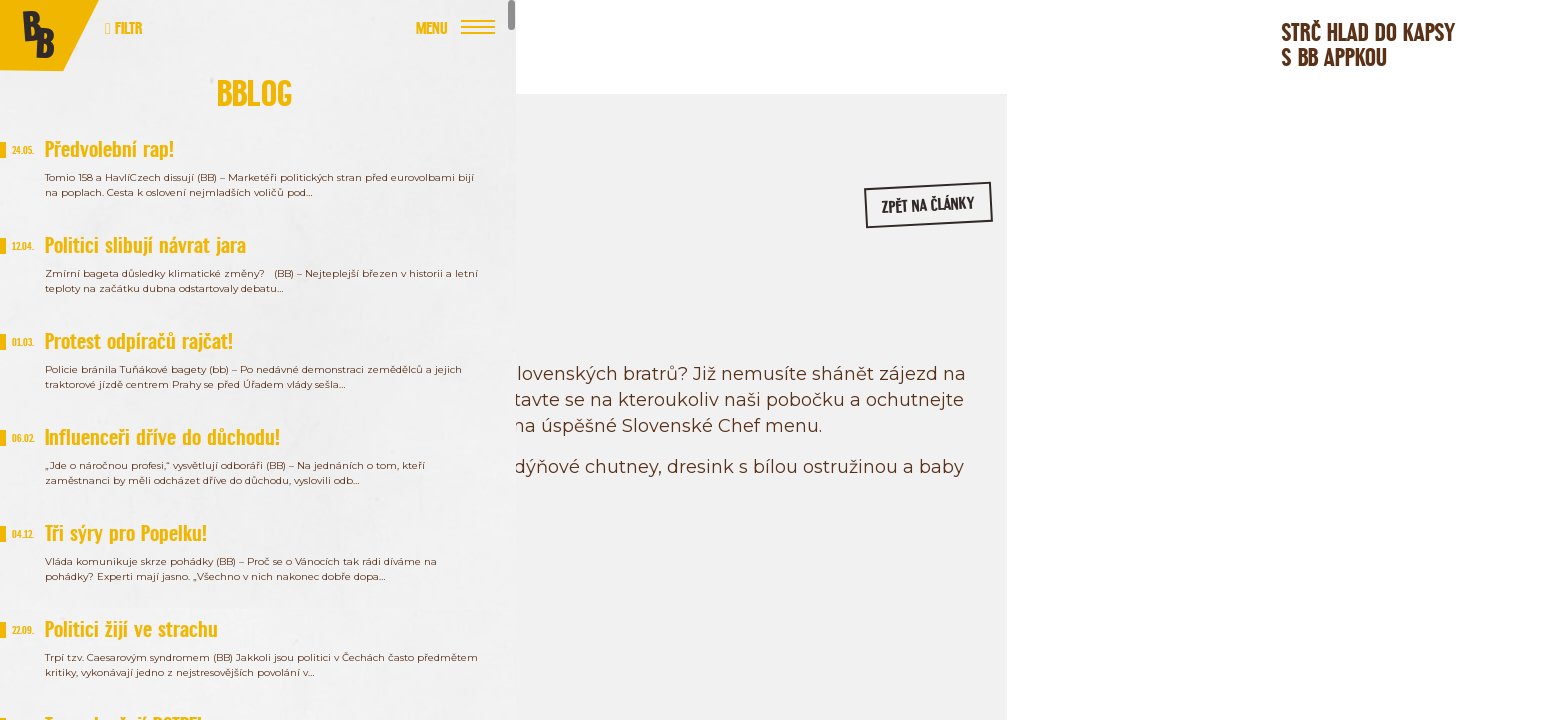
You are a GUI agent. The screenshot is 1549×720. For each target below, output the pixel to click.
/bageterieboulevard (1310, 338)
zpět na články (897, 215)
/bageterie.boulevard (1156, 338)
